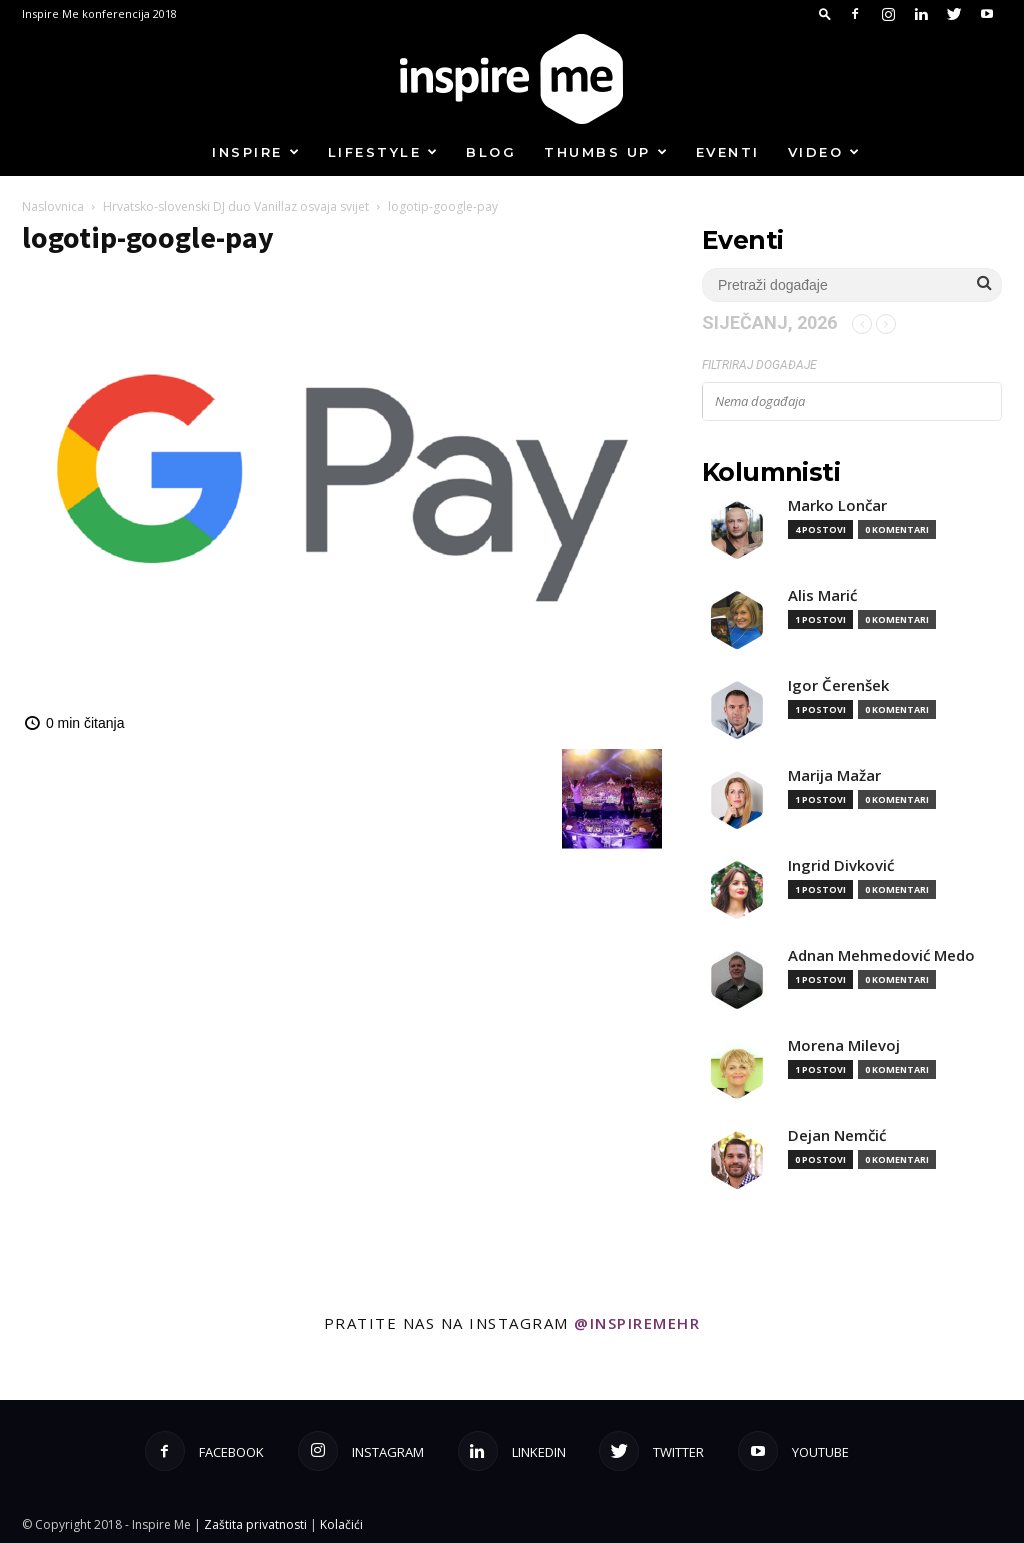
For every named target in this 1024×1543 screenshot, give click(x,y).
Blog (491, 152)
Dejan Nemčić (837, 1135)
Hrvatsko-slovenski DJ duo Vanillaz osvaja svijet (236, 206)
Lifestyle (384, 152)
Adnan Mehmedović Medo (881, 955)
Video (825, 152)
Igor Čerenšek (838, 685)
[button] (825, 13)
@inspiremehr (637, 1323)
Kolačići (341, 1524)
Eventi (728, 152)
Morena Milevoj (844, 1045)
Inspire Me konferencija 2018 (99, 13)
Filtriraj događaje (759, 365)
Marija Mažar (834, 775)
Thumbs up (606, 152)
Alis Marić (822, 595)
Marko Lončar (837, 505)
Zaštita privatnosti (255, 1524)
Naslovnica (53, 206)
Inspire (256, 152)
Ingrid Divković (841, 865)
